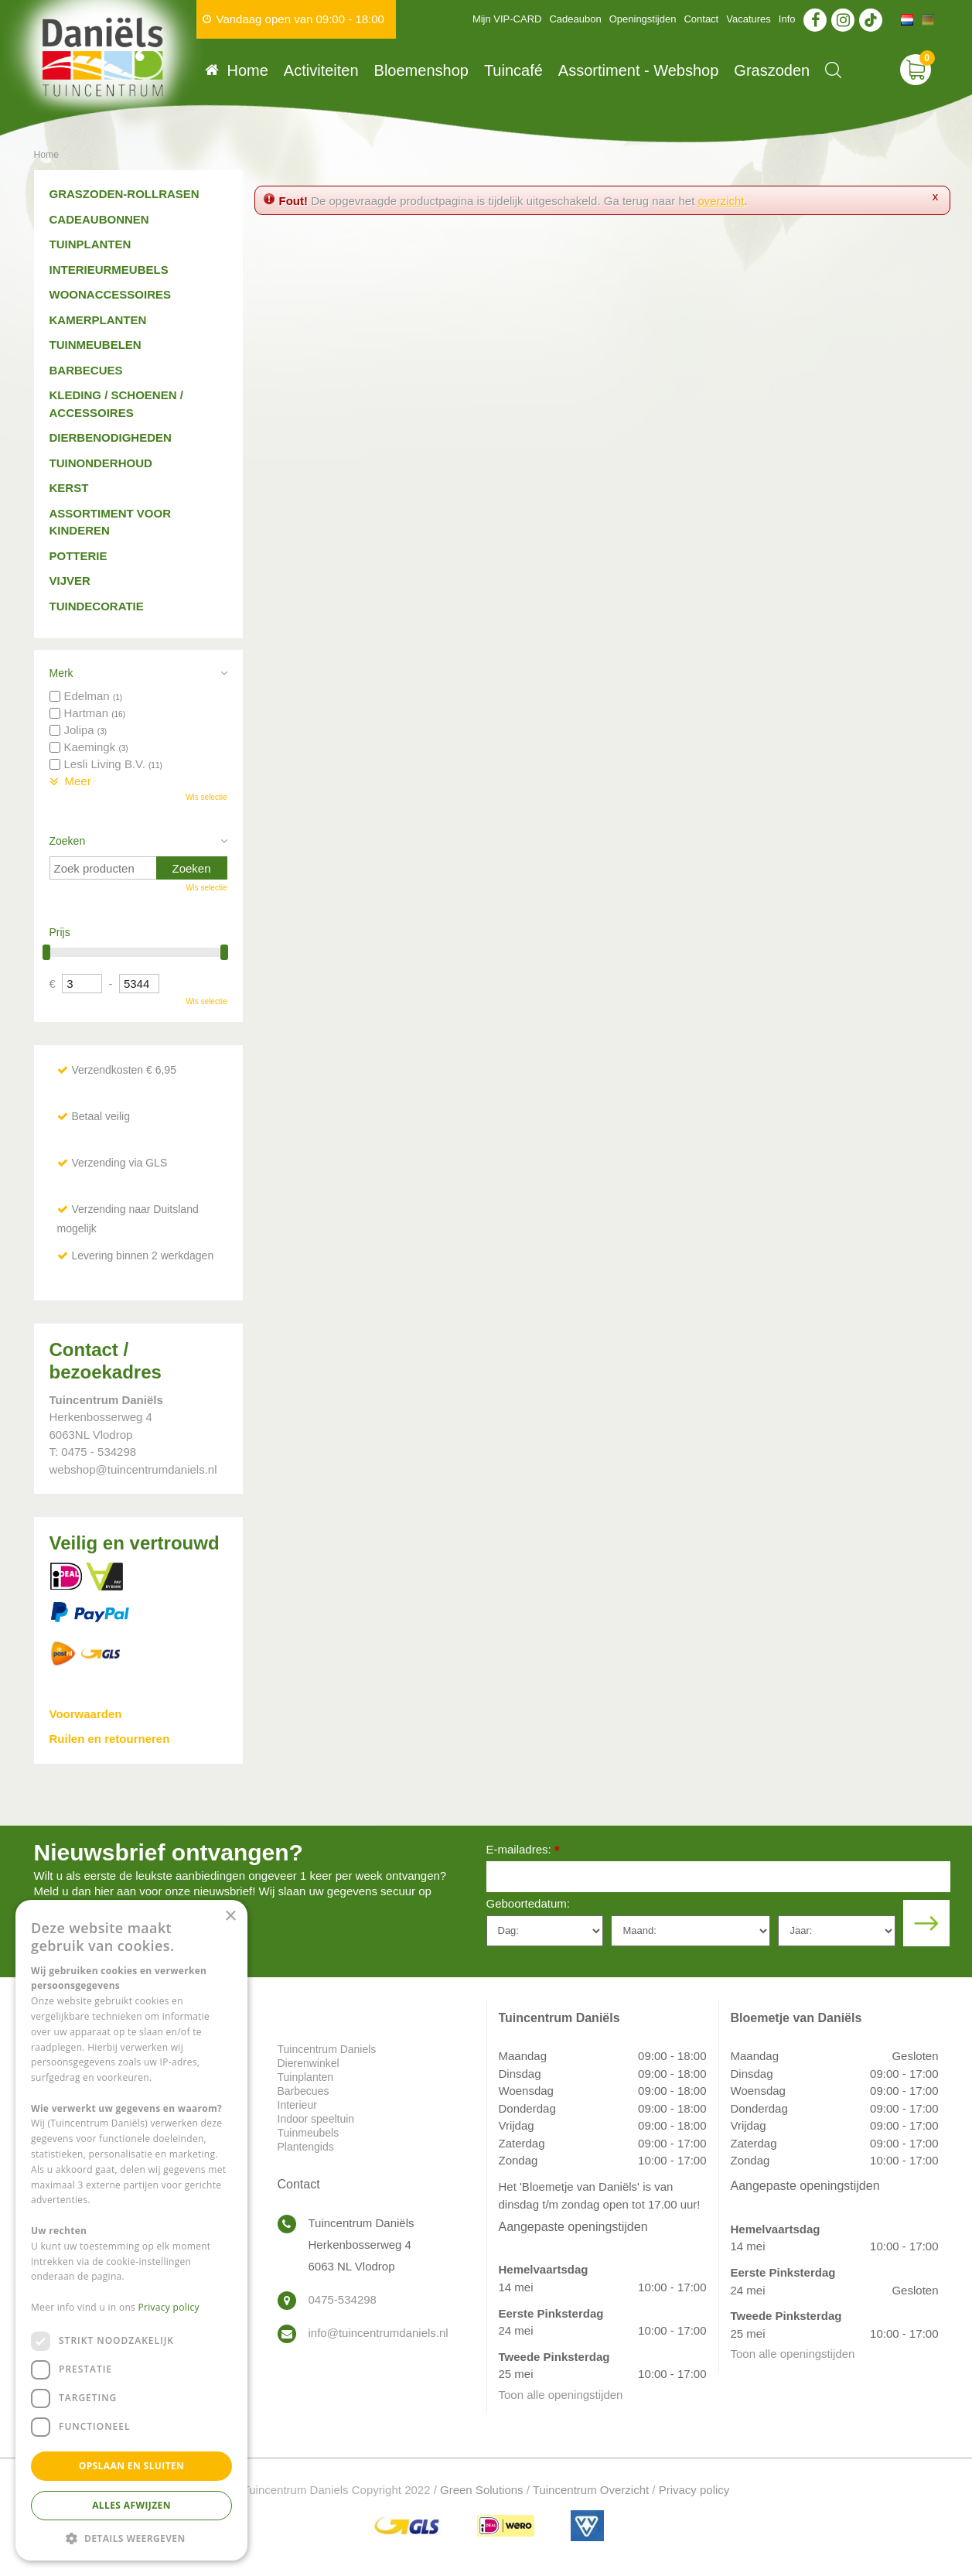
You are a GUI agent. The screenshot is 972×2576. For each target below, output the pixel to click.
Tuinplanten (90, 244)
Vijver (69, 580)
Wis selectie (206, 797)
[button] (131, 2537)
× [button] (230, 1916)
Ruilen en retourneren (109, 1738)
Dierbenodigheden (110, 437)
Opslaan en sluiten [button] (132, 2465)
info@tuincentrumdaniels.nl (378, 2332)
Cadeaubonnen (99, 219)
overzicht (720, 200)
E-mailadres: (523, 1851)
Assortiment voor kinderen (110, 522)
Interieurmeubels (109, 269)
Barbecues (86, 370)
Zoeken (67, 841)
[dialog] (131, 2230)
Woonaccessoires (110, 294)
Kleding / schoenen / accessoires (116, 403)
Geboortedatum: (528, 1903)
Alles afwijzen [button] (131, 2505)
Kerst (69, 487)
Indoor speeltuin (316, 2119)
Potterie (78, 555)
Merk (61, 673)
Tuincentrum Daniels (327, 2049)
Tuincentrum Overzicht (591, 2489)
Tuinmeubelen (95, 344)
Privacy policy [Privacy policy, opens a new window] (169, 2307)
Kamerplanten (98, 319)
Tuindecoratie (96, 606)
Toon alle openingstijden (561, 2394)
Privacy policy (694, 2489)
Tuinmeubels (308, 2133)
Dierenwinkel (308, 2063)
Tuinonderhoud (100, 463)
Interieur (297, 2105)
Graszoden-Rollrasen (124, 193)
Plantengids (306, 2146)
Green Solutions (482, 2489)
